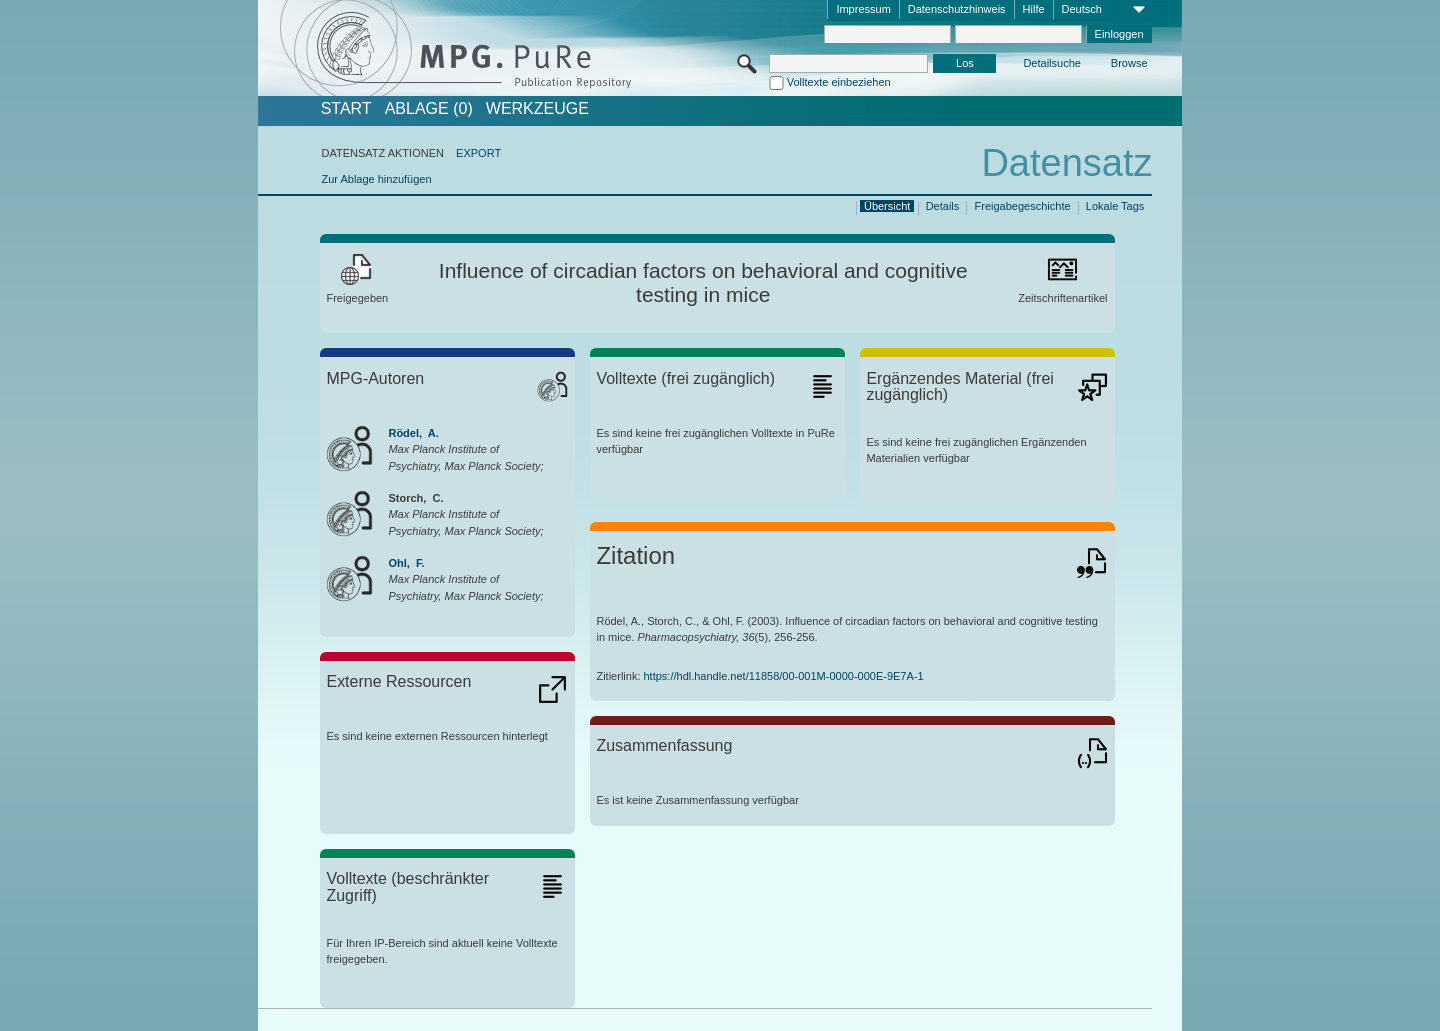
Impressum (863, 9)
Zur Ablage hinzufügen (376, 179)
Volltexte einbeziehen (839, 82)
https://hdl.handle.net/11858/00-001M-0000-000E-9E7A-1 (784, 676)
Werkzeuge (537, 109)
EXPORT (478, 153)
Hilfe (1034, 9)
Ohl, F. (406, 563)
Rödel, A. (413, 433)
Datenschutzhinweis (957, 9)
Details (943, 206)
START (346, 109)
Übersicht (887, 206)
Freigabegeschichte (1023, 206)
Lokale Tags (1115, 206)
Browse (1129, 63)
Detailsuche (1051, 63)
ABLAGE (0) (429, 109)
